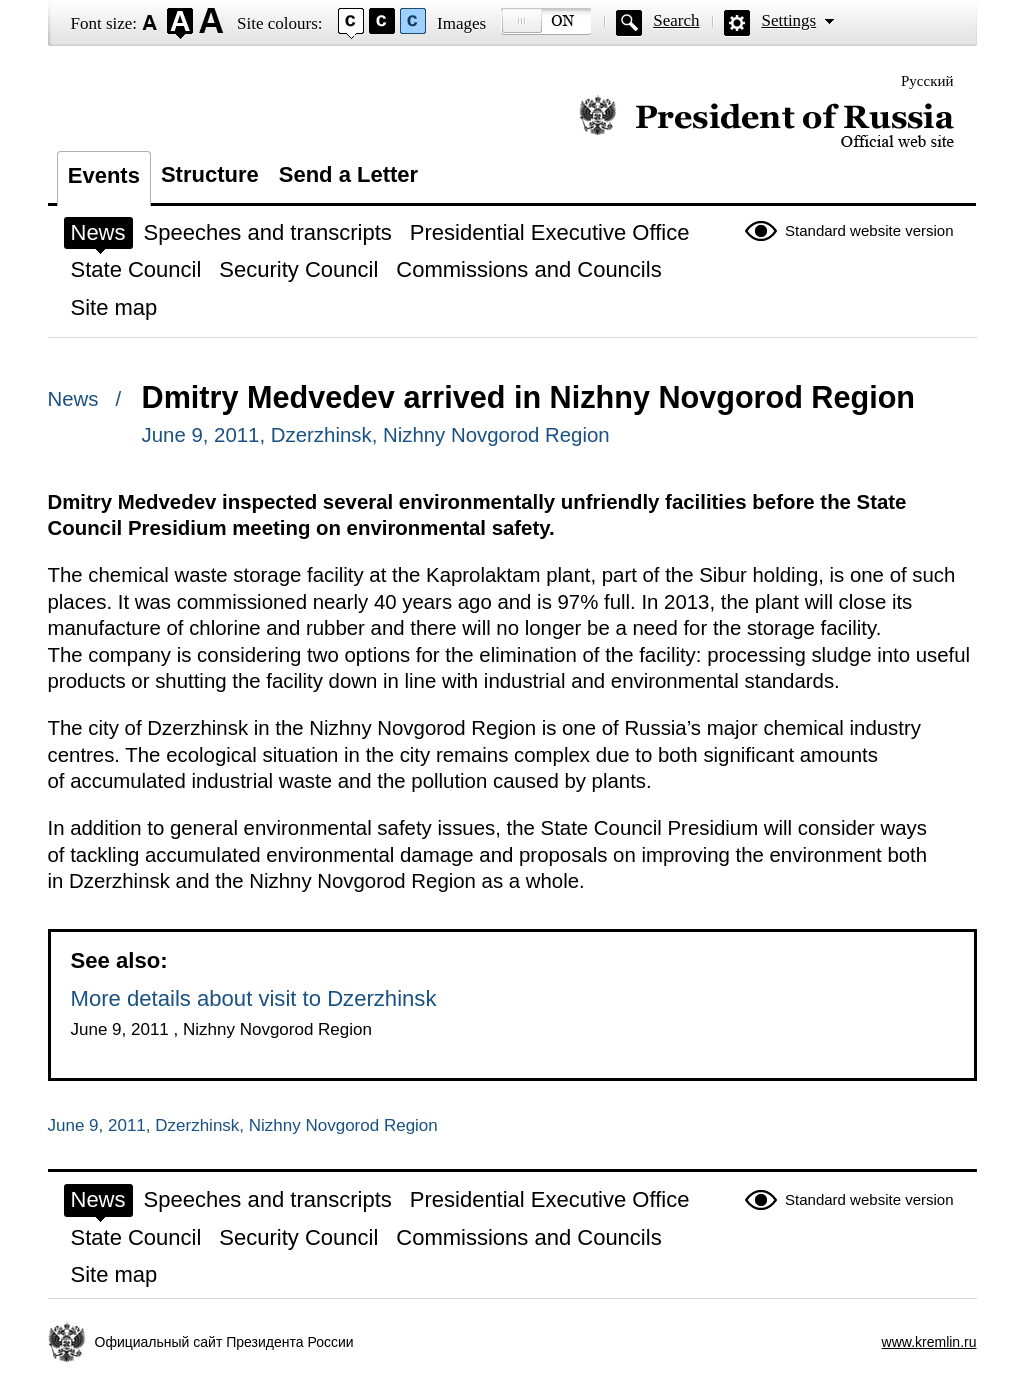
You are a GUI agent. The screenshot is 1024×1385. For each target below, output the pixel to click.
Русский (927, 81)
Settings (788, 20)
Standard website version (869, 230)
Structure (210, 174)
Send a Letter (348, 174)
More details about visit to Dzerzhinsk (254, 998)
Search (676, 20)
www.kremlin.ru (929, 1342)
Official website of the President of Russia (766, 122)
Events (104, 175)
